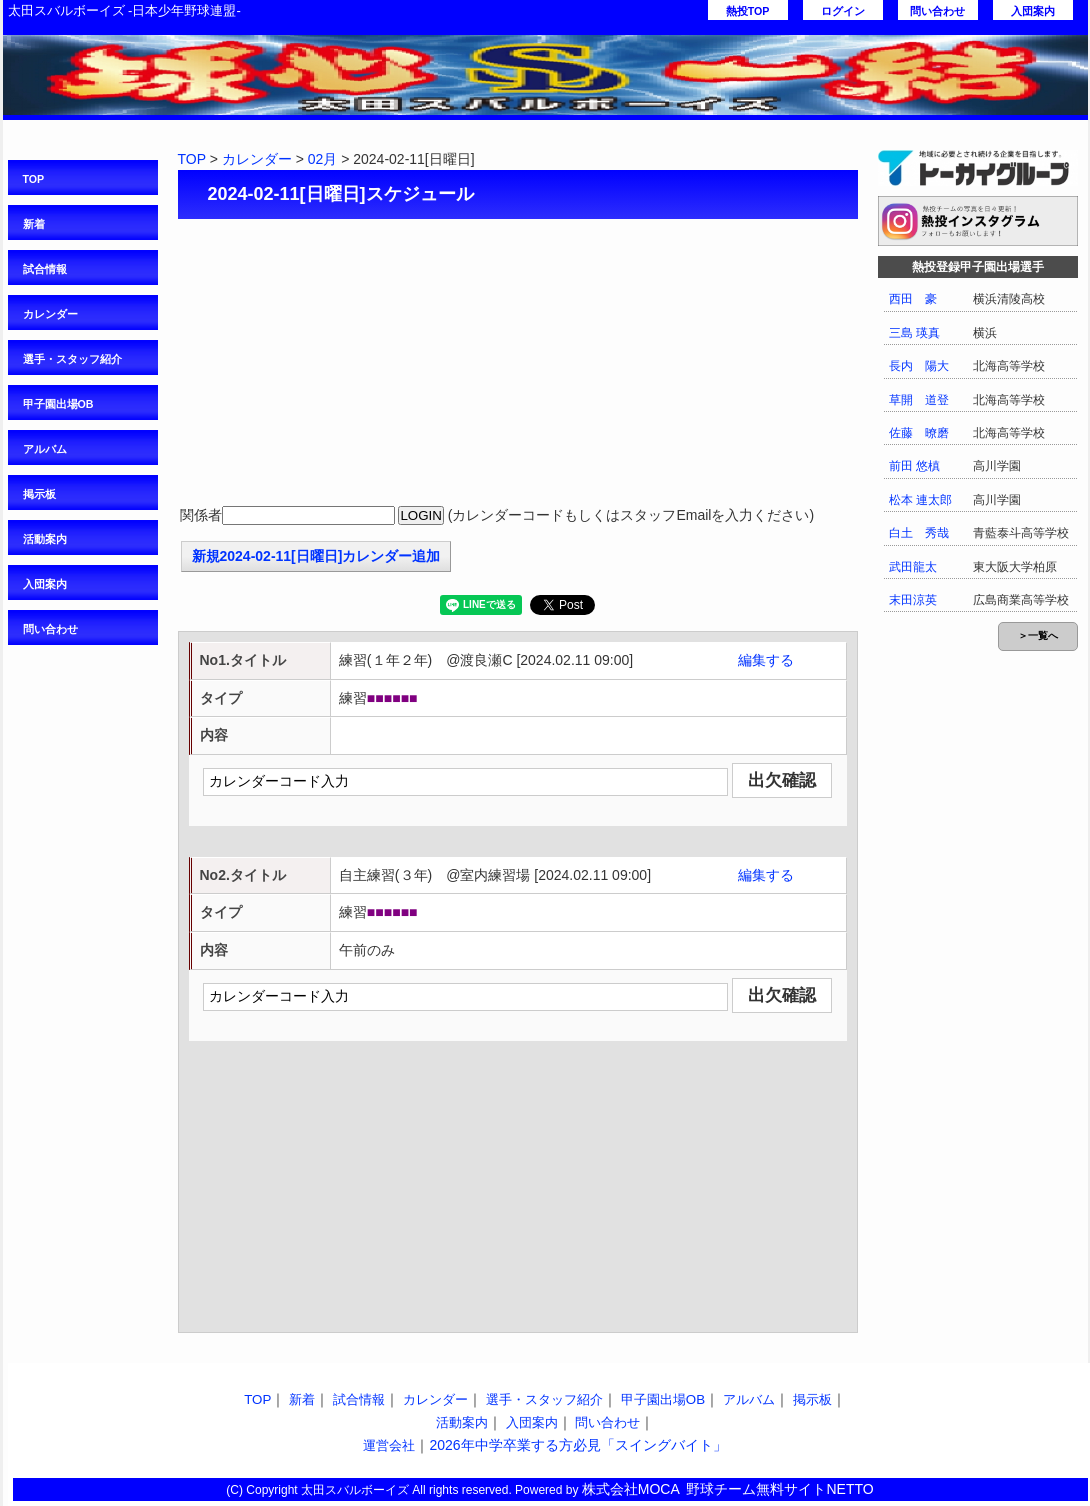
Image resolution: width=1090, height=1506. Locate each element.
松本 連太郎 (920, 500)
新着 (34, 224)
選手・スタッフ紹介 (72, 359)
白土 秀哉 (919, 533)
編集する (766, 660)
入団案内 (1033, 11)
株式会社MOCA (631, 1489)
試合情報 (45, 269)
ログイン (843, 11)
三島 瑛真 (914, 333)
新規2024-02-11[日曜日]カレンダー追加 (316, 556)
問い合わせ (937, 11)
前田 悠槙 (914, 466)
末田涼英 (913, 600)
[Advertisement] (518, 364)
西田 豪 (913, 299)
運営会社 (389, 1445)
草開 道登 (919, 400)
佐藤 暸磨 (919, 433)
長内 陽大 (919, 366)
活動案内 (45, 539)
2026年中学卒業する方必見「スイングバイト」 (577, 1445)
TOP (34, 179)
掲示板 (39, 494)
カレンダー (50, 314)
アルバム (45, 449)
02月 (323, 159)
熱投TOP (748, 11)
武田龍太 (913, 567)
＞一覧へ (1038, 635)
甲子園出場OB (58, 404)
